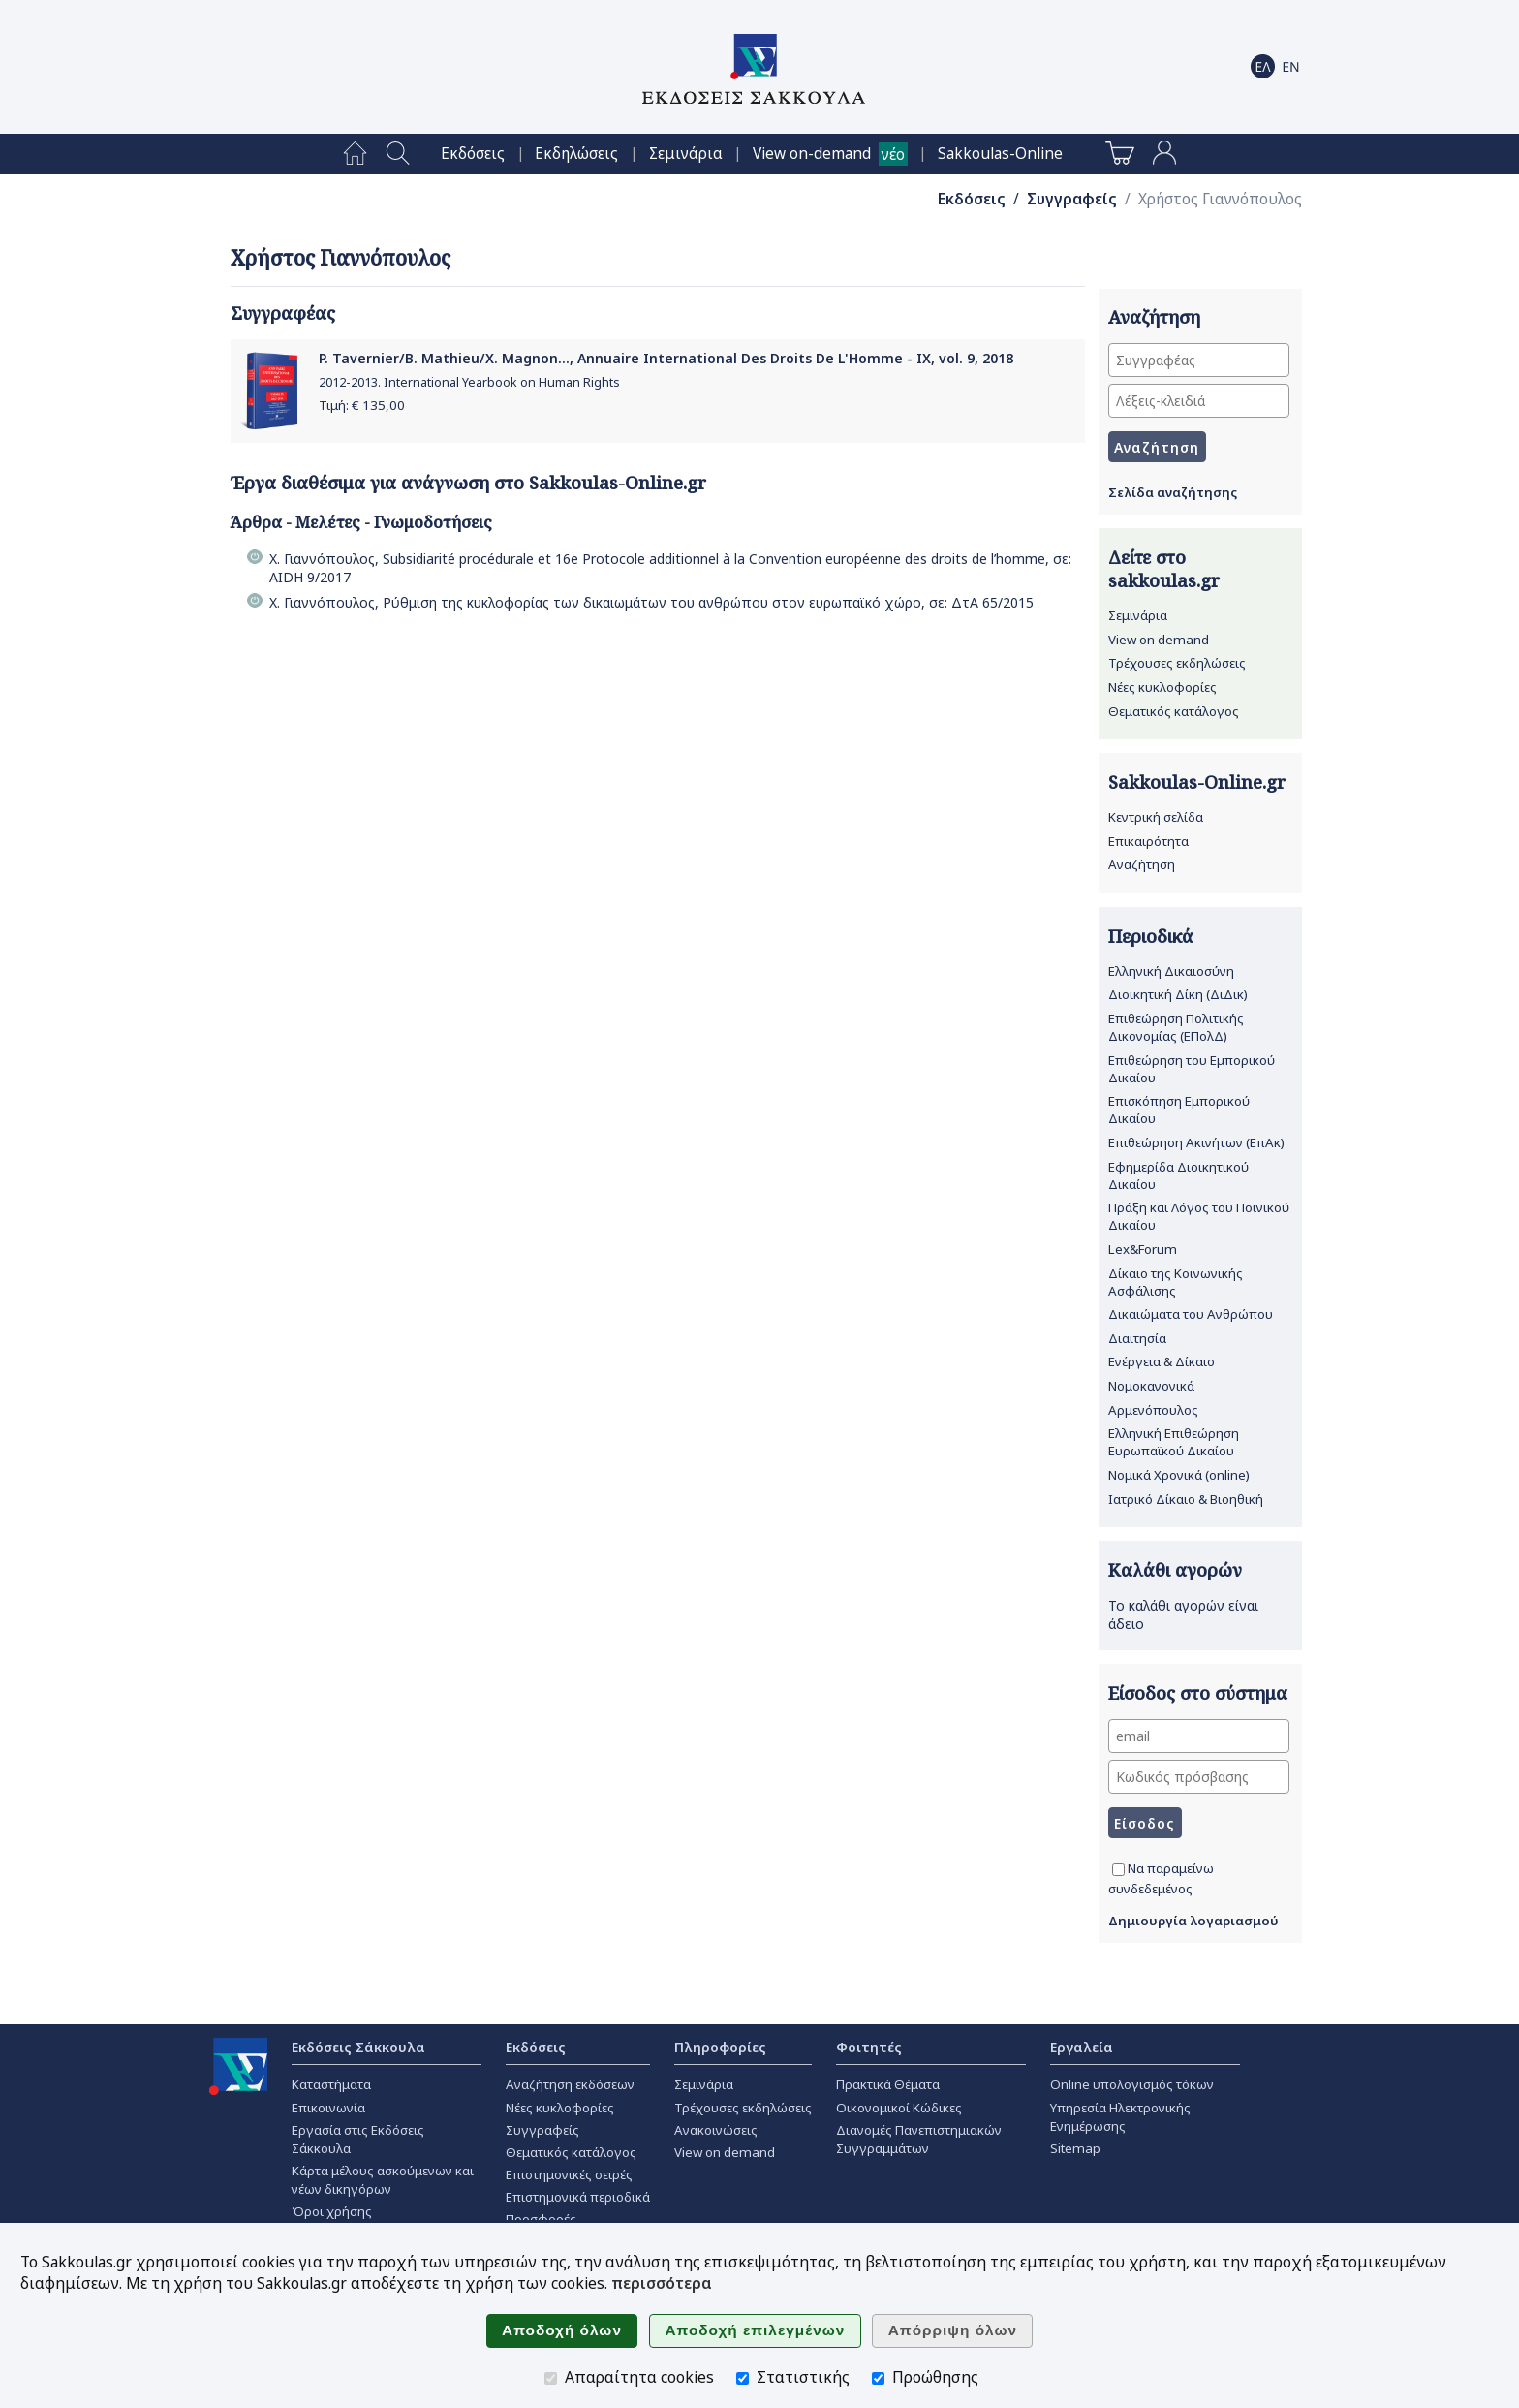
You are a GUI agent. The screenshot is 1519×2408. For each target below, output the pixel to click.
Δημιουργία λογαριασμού (1193, 1920)
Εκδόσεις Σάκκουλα (358, 2047)
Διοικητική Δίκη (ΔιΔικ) (1178, 994)
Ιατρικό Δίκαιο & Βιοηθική (1185, 1499)
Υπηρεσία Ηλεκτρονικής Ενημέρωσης (1120, 2117)
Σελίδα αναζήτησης (1172, 492)
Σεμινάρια (686, 153)
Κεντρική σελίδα (1155, 817)
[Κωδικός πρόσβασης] (1198, 1777)
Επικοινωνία (328, 2107)
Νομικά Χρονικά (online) (1179, 1475)
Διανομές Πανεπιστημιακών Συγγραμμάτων (919, 2139)
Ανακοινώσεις (716, 2130)
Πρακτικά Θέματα (888, 2084)
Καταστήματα (331, 2084)
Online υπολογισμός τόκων (1132, 2084)
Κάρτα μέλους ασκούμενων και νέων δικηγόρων (383, 2180)
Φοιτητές (869, 2047)
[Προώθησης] (878, 2378)
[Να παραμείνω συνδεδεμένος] (1118, 1869)
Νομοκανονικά (1151, 1385)
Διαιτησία (1137, 1338)
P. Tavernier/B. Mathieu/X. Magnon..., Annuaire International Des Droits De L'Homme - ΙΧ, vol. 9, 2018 (666, 358)
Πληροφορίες (720, 2047)
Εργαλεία (1081, 2047)
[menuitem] (355, 154)
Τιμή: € (362, 405)
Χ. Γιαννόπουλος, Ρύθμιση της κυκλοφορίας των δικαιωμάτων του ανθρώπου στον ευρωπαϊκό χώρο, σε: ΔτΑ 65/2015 (651, 602)
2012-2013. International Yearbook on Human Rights (469, 382)
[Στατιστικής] (742, 2378)
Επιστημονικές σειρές (569, 2174)
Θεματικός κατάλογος (1173, 711)
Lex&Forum (1142, 1249)
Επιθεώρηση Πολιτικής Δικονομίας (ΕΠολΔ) (1176, 1027)
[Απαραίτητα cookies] (550, 2378)
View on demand (1158, 639)
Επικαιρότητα (1148, 841)
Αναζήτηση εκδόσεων (570, 2084)
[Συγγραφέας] (1198, 360)
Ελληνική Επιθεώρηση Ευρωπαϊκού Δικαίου (1173, 1441)
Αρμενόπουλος (1153, 1410)
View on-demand (812, 153)
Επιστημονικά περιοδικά (578, 2196)
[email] (1198, 1736)
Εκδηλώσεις (576, 153)
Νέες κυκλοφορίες (1162, 687)
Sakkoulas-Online (1000, 153)
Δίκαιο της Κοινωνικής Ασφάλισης (1175, 1282)
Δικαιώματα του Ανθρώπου (1190, 1314)
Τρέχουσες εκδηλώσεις (1177, 663)
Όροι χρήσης (332, 2211)
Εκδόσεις (473, 153)
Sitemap (1075, 2148)
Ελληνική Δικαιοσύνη (1171, 971)
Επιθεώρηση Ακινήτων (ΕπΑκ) (1196, 1142)
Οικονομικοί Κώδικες (899, 2107)
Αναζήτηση (1141, 864)
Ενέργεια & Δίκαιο (1161, 1361)
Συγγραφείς (1072, 199)
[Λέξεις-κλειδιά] (1198, 401)
